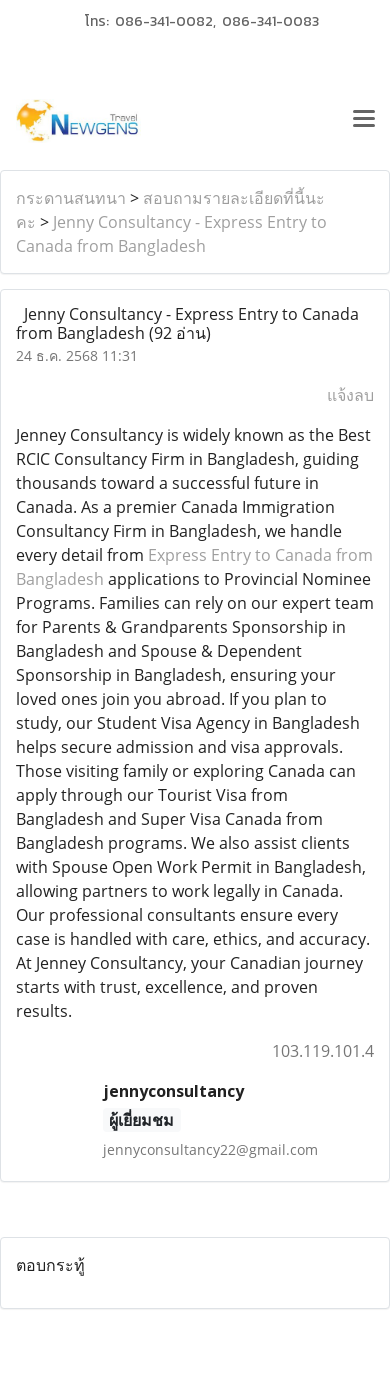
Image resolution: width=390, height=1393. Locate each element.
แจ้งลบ (350, 395)
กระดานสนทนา (71, 198)
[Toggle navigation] (364, 121)
